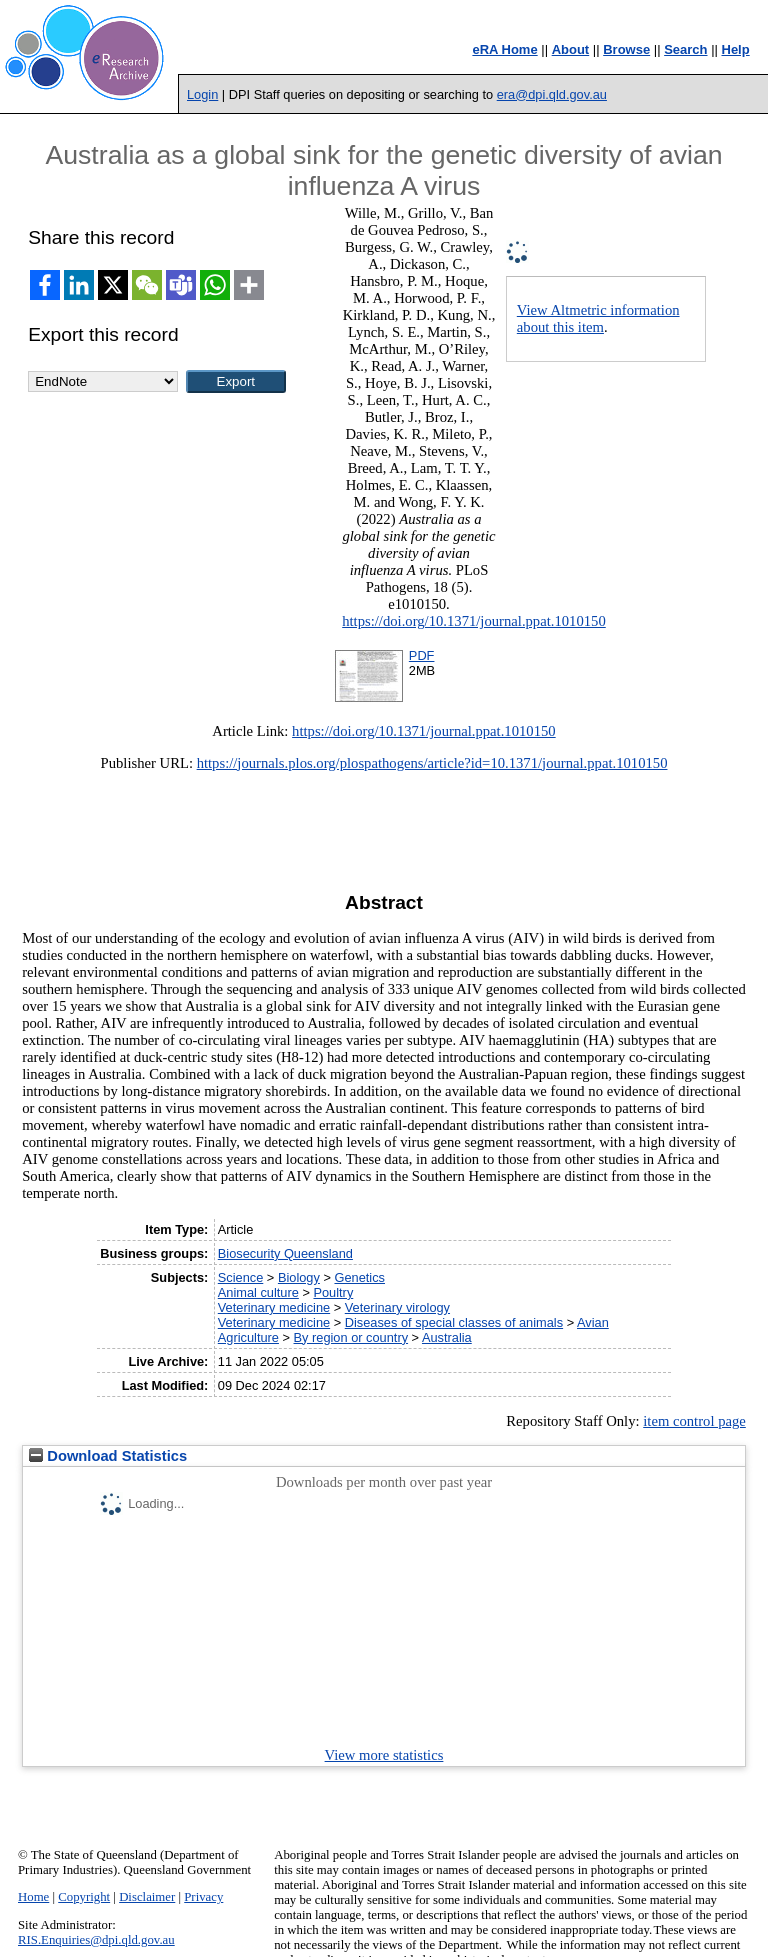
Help (736, 49)
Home (33, 1897)
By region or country (351, 1337)
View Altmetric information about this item (598, 318)
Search (685, 49)
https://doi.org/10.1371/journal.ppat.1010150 (474, 621)
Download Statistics (108, 1456)
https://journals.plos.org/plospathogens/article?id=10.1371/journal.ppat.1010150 (432, 763)
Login (202, 94)
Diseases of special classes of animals (454, 1322)
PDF (422, 655)
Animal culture (258, 1292)
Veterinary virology (397, 1307)
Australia (447, 1337)
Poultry (333, 1292)
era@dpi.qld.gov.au (552, 94)
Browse (626, 49)
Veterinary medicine (274, 1307)
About (571, 49)
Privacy (203, 1897)
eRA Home (504, 49)
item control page (694, 1421)
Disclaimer (147, 1897)
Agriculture (248, 1337)
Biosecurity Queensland (285, 1253)
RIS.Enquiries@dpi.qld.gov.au (96, 1940)
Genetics (359, 1277)
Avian (593, 1322)
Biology (299, 1277)
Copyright (84, 1897)
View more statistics (384, 1755)
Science (241, 1277)
